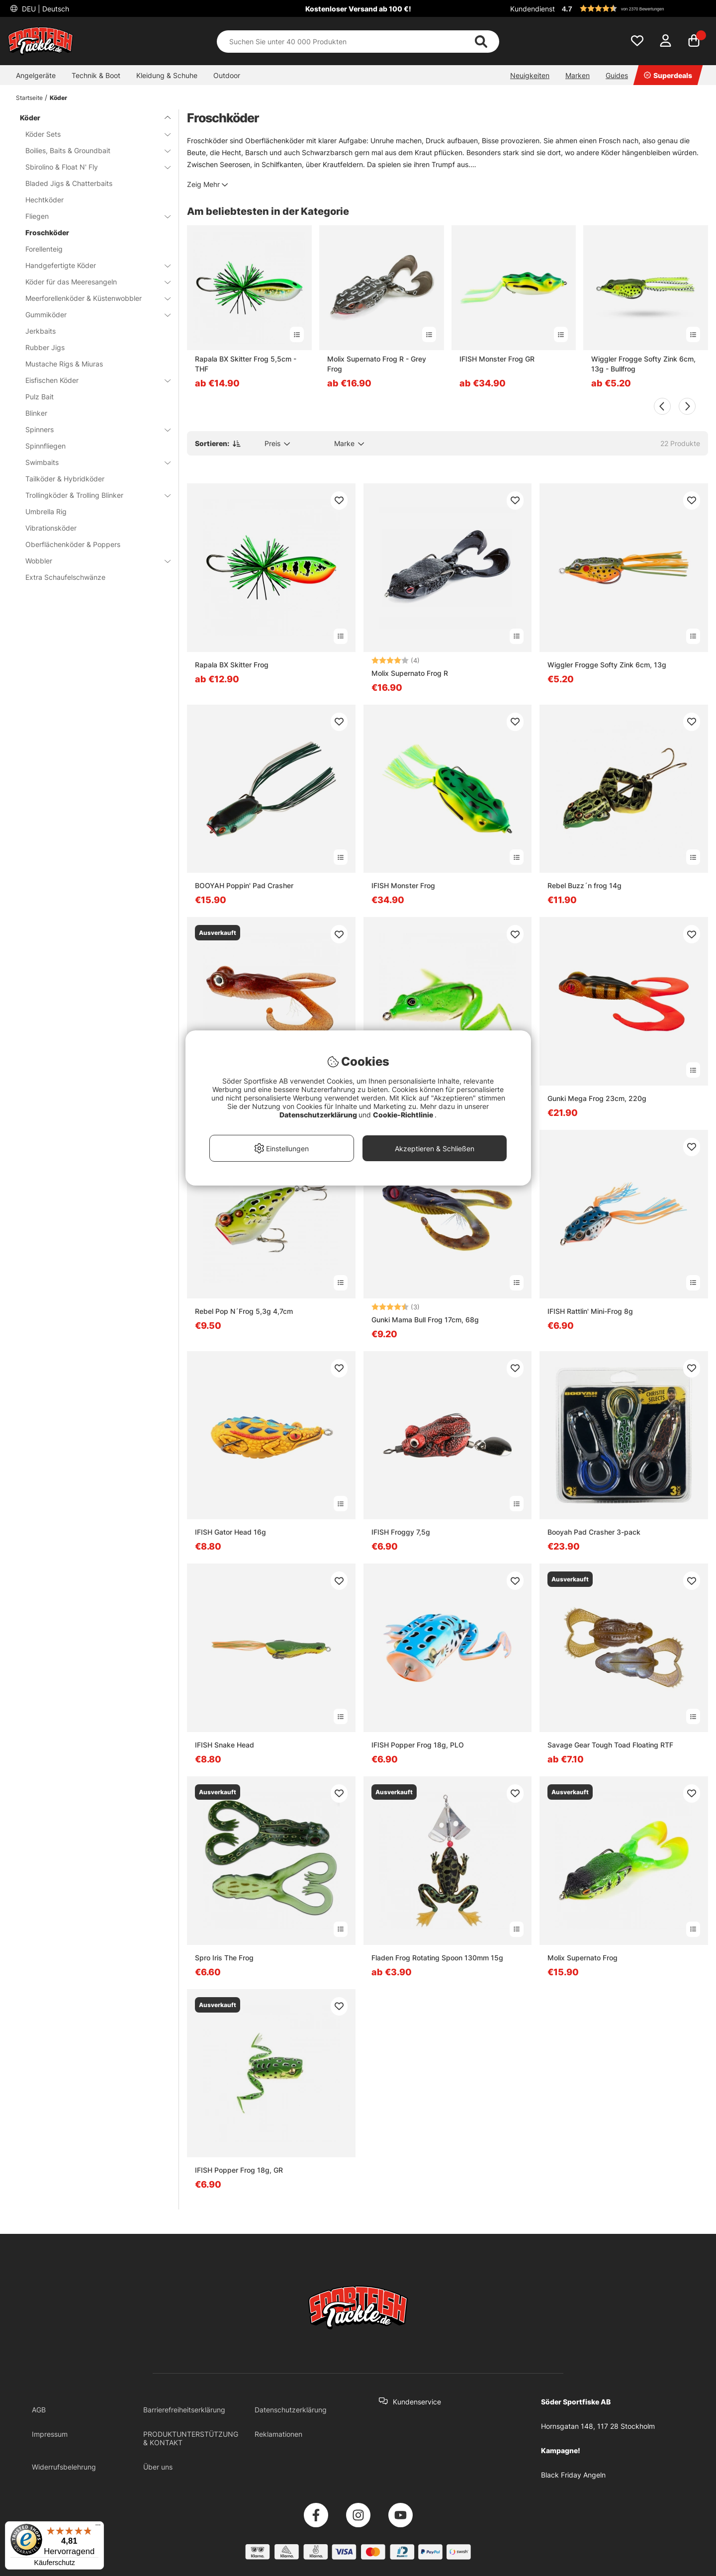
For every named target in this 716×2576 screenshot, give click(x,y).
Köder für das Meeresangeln (92, 281)
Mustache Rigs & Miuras (64, 364)
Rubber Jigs (45, 347)
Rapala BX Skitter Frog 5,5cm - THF (245, 364)
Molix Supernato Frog (582, 1957)
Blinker (36, 413)
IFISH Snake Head (224, 1745)
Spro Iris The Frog (224, 1957)
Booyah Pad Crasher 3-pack (593, 1532)
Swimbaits (92, 462)
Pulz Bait (39, 396)
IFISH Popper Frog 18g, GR (239, 2170)
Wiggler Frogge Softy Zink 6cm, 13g (606, 664)
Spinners (92, 429)
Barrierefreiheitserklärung (184, 2409)
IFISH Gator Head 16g (230, 1532)
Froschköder (47, 232)
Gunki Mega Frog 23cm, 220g (596, 1098)
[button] (633, 8)
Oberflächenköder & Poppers (72, 544)
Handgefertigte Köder (92, 265)
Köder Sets (92, 134)
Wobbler (92, 560)
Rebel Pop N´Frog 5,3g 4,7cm (244, 1311)
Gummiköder (92, 314)
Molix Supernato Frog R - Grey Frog (376, 364)
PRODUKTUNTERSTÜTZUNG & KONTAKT (190, 2438)
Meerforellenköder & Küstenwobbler (92, 298)
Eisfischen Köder (92, 380)
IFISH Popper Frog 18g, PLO (417, 1745)
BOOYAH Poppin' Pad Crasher (244, 885)
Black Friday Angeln (573, 2475)
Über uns (158, 2467)
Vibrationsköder (51, 528)
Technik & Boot (96, 75)
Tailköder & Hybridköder (64, 478)
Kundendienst (532, 8)
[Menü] (98, 2527)
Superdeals (668, 75)
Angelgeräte (36, 75)
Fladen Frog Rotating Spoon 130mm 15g (437, 1957)
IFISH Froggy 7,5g (400, 1532)
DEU (44, 8)
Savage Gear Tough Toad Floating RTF (610, 1745)
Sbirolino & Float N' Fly (92, 167)
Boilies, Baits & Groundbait (92, 150)
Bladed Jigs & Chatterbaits (68, 183)
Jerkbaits (40, 331)
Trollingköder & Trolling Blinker (92, 495)
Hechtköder (44, 199)
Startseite (29, 97)
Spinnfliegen (45, 446)
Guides (617, 75)
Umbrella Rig (46, 511)
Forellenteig (44, 249)
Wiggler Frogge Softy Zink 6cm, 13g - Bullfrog (643, 364)
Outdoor (226, 75)
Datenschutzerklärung (291, 2409)
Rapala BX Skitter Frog (231, 664)
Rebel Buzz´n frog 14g (584, 885)
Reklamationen (278, 2434)
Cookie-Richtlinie (404, 1114)
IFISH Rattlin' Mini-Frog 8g (590, 1311)
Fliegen (92, 216)
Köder (58, 97)
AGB (39, 2409)
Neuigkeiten (529, 75)
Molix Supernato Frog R (409, 673)
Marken (577, 75)
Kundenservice (417, 2401)
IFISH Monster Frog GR (497, 359)
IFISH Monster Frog (403, 885)
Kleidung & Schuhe (166, 75)
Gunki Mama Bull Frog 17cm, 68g (425, 1319)
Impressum (50, 2434)
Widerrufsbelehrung (64, 2467)
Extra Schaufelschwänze (65, 577)
